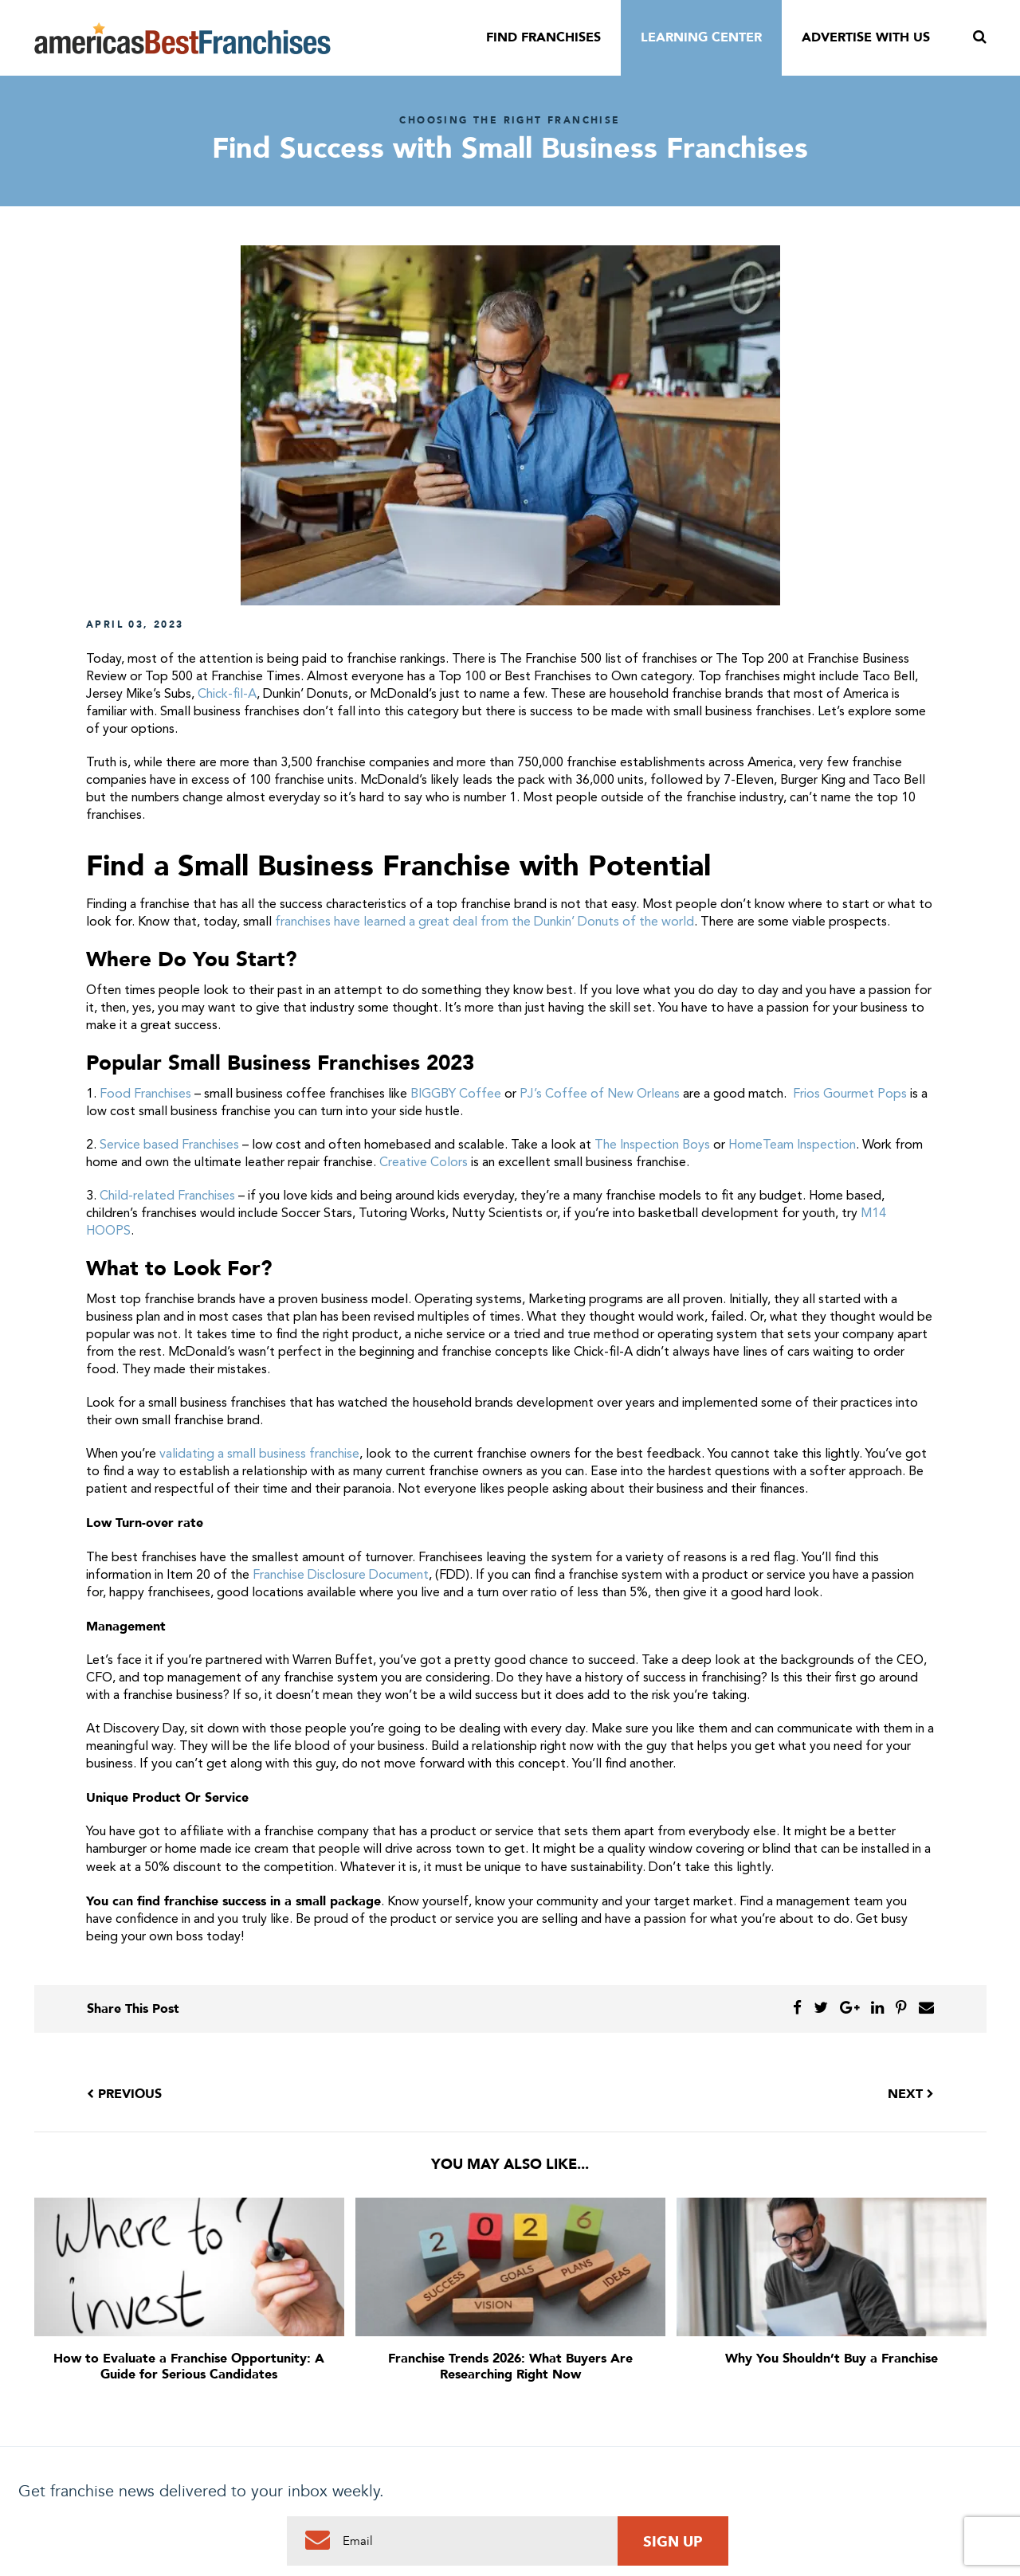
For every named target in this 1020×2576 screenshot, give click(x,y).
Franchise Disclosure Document (341, 1575)
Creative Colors (423, 1163)
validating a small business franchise (259, 1454)
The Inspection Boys (652, 1145)
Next (911, 2094)
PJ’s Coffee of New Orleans (600, 1094)
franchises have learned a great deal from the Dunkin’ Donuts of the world (484, 922)
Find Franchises (543, 37)
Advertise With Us (866, 37)
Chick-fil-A (227, 694)
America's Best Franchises (182, 38)
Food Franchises (145, 1094)
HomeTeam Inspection (792, 1145)
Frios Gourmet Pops (850, 1094)
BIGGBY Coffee (455, 1094)
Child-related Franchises (167, 1196)
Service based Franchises (169, 1145)
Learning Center (701, 37)
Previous (124, 2094)
